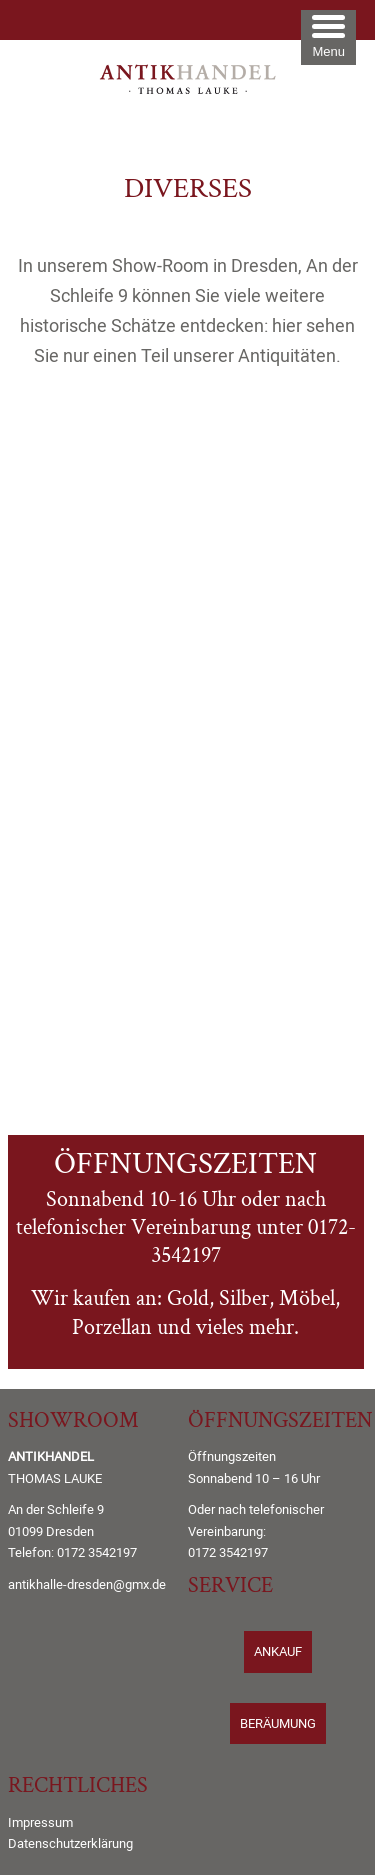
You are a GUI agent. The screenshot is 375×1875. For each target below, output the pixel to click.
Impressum (40, 1822)
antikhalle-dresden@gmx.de (87, 1584)
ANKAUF (278, 1651)
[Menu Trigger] (328, 37)
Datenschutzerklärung (70, 1843)
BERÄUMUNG (278, 1723)
